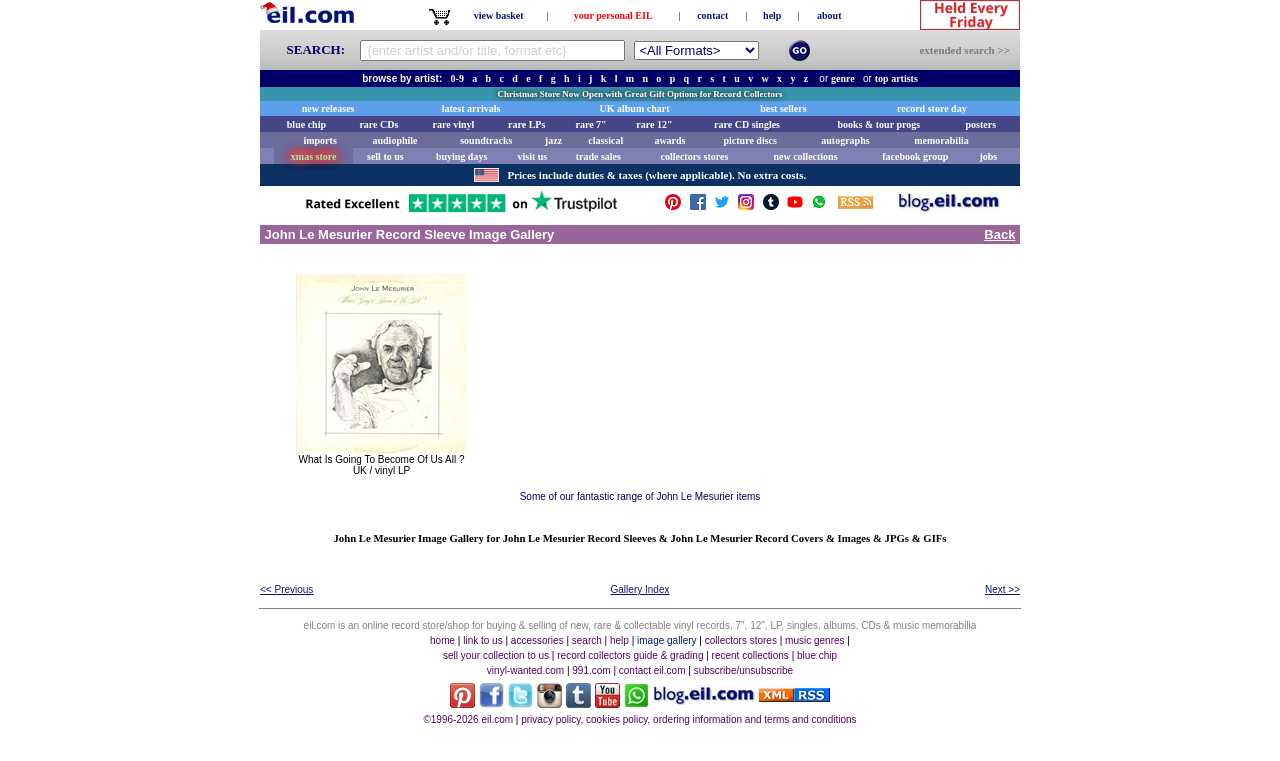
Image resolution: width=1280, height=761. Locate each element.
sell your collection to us (496, 655)
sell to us (385, 156)
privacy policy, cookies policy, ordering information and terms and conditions (688, 719)
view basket (499, 15)
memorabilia (941, 140)
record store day (932, 108)
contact (712, 15)
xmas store (314, 156)
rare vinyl (454, 124)
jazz (553, 140)
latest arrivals (471, 108)
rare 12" (654, 124)
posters (980, 124)
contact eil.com (652, 670)
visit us (533, 156)
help (772, 15)
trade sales (598, 156)
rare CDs (378, 124)
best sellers (783, 108)
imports (319, 140)
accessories (537, 640)
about (829, 15)
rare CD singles (747, 124)
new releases (328, 108)
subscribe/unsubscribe (744, 670)
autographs (845, 140)
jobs (988, 156)
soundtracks (486, 140)
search (587, 640)
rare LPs (526, 124)
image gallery (666, 640)
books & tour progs (878, 124)
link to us (482, 640)
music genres (814, 640)
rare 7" (590, 124)
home (442, 640)
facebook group (915, 156)
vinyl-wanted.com (525, 670)
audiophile (395, 140)
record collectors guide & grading (630, 655)
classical (605, 140)
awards (669, 140)
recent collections (750, 655)
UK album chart (635, 108)
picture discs (749, 140)
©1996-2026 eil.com (468, 719)
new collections (805, 156)
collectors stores (694, 156)
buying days (461, 156)
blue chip (306, 124)
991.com (591, 670)
